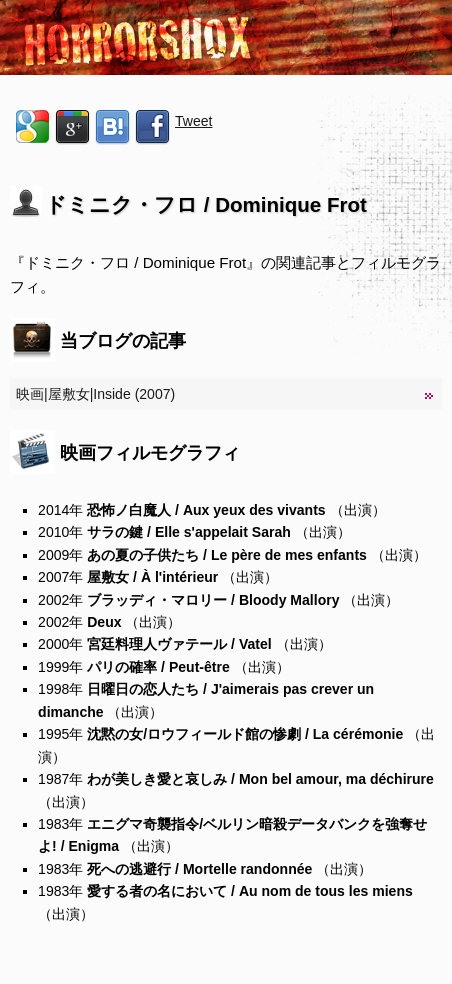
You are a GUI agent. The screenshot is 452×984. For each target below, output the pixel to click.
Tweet (193, 121)
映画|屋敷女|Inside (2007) (95, 394)
